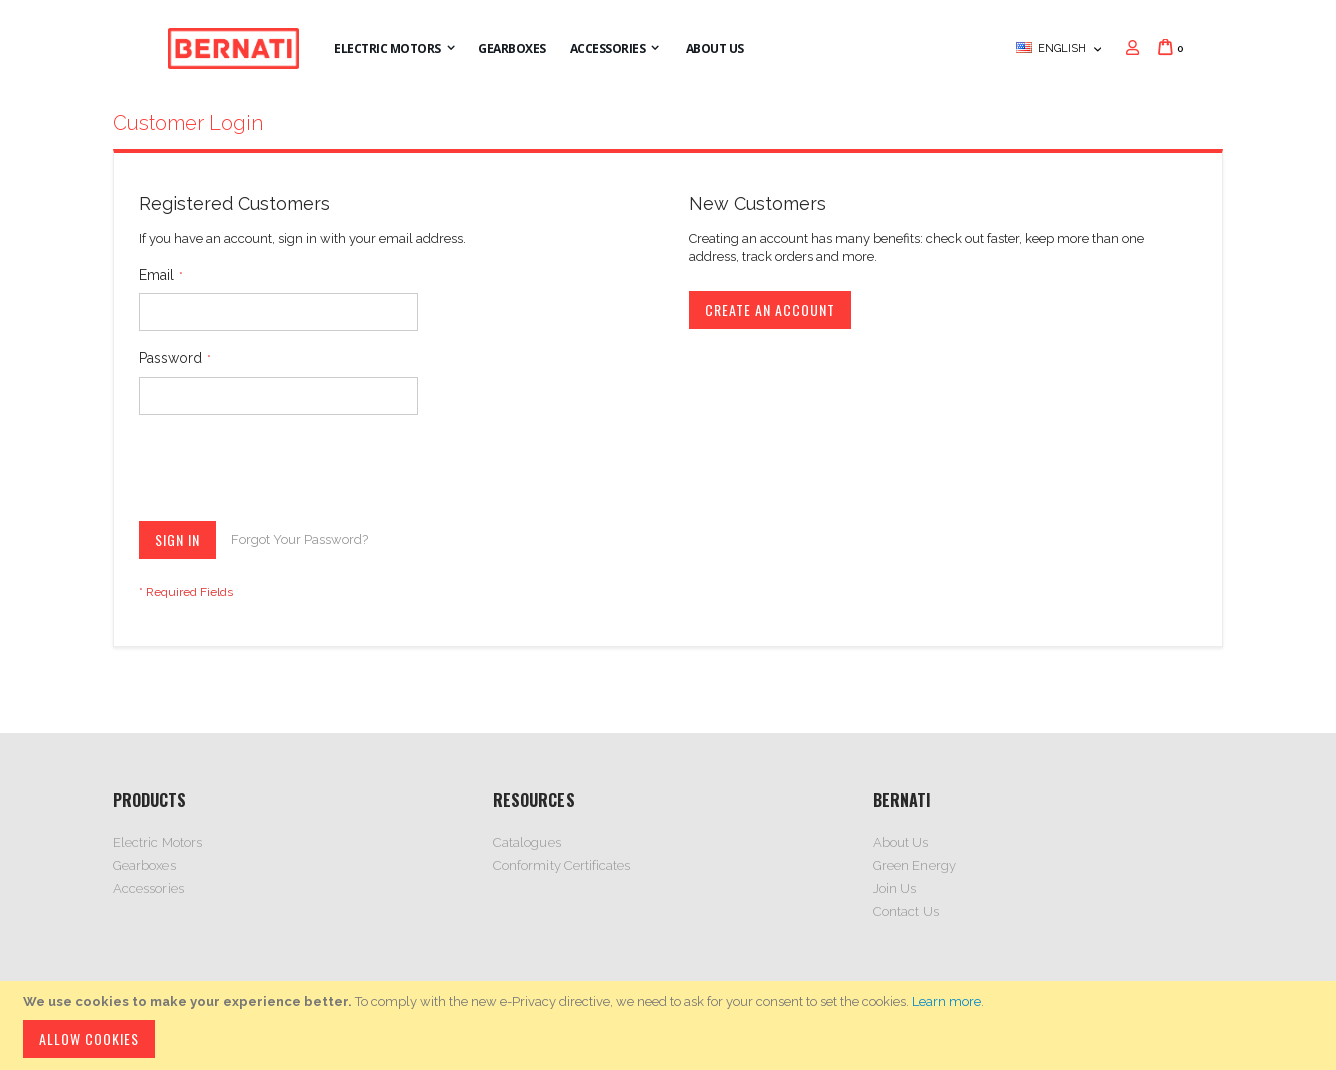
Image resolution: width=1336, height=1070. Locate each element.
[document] (671, 1025)
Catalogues (527, 842)
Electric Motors (157, 842)
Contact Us (906, 911)
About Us (901, 842)
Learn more (946, 1001)
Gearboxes (144, 865)
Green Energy (914, 865)
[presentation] (291, 472)
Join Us (894, 888)
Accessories (148, 888)
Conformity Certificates (562, 865)
